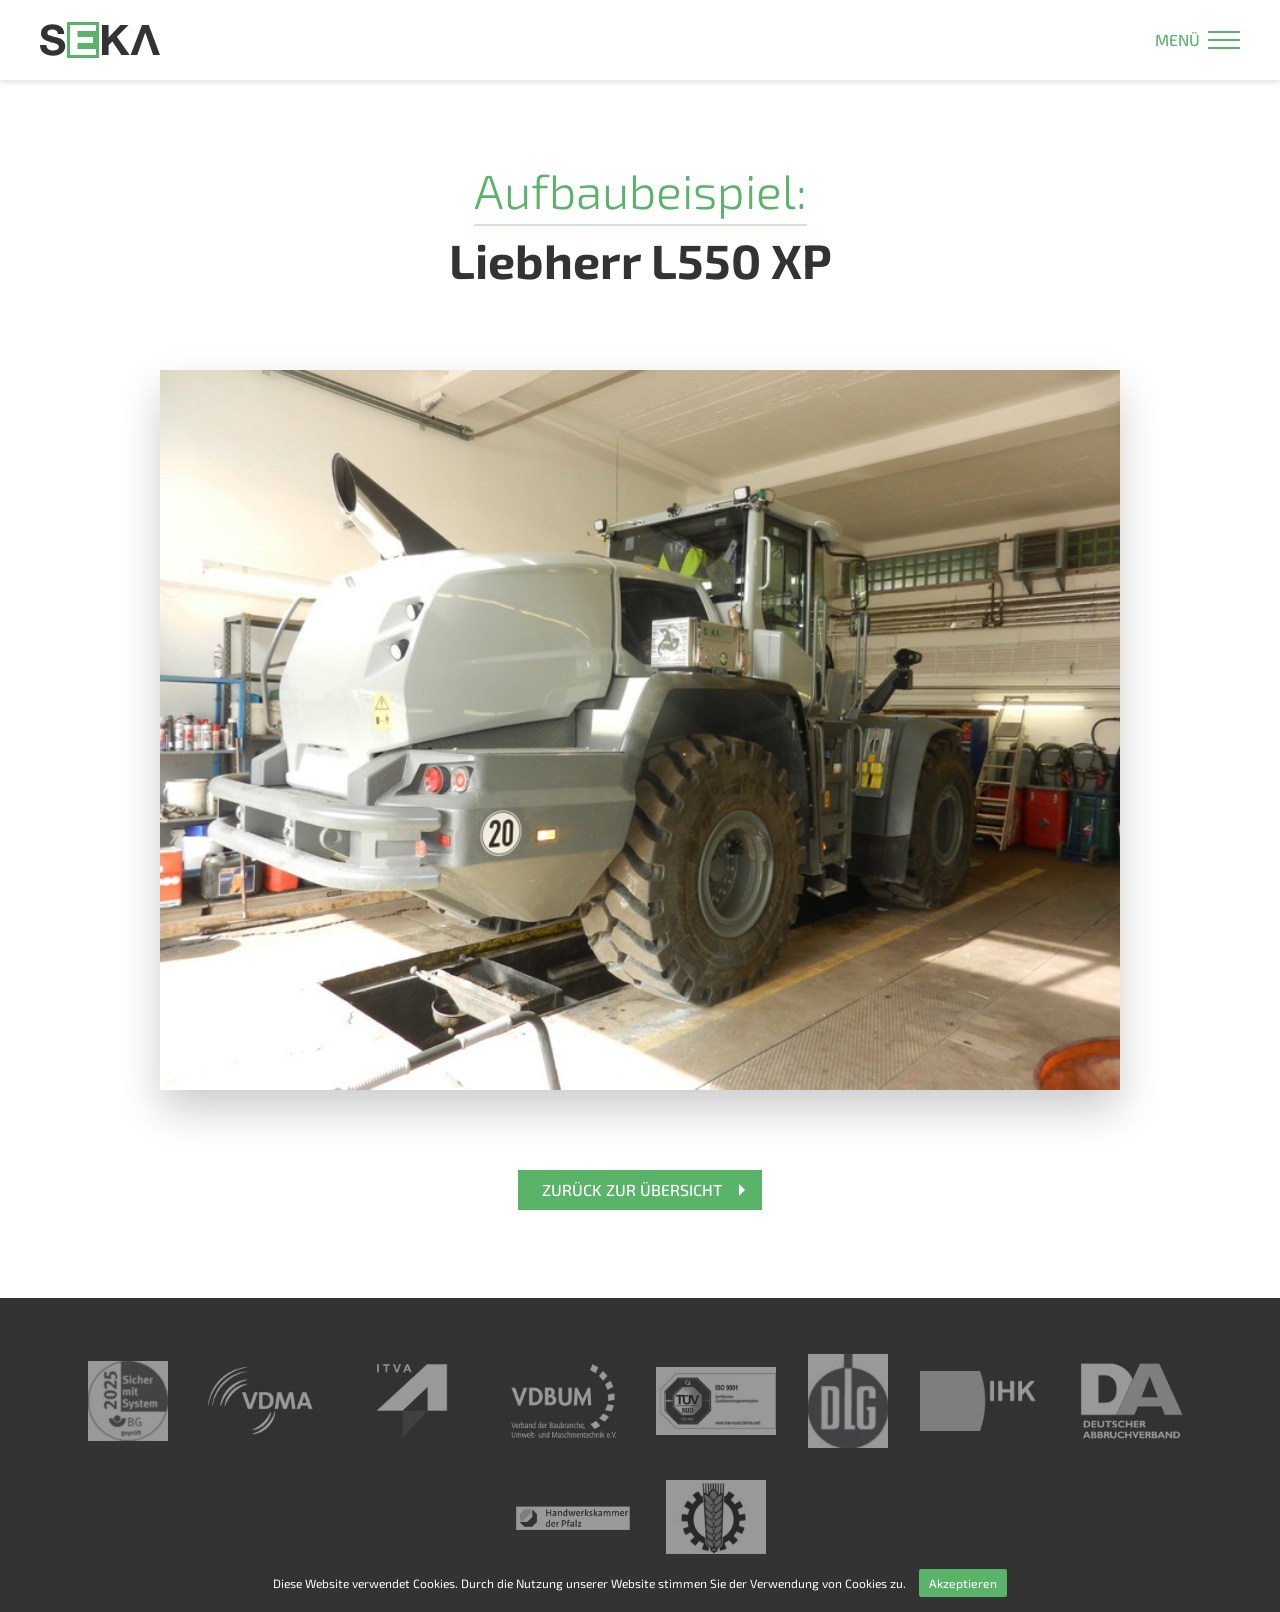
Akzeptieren (963, 1583)
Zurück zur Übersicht (632, 1189)
